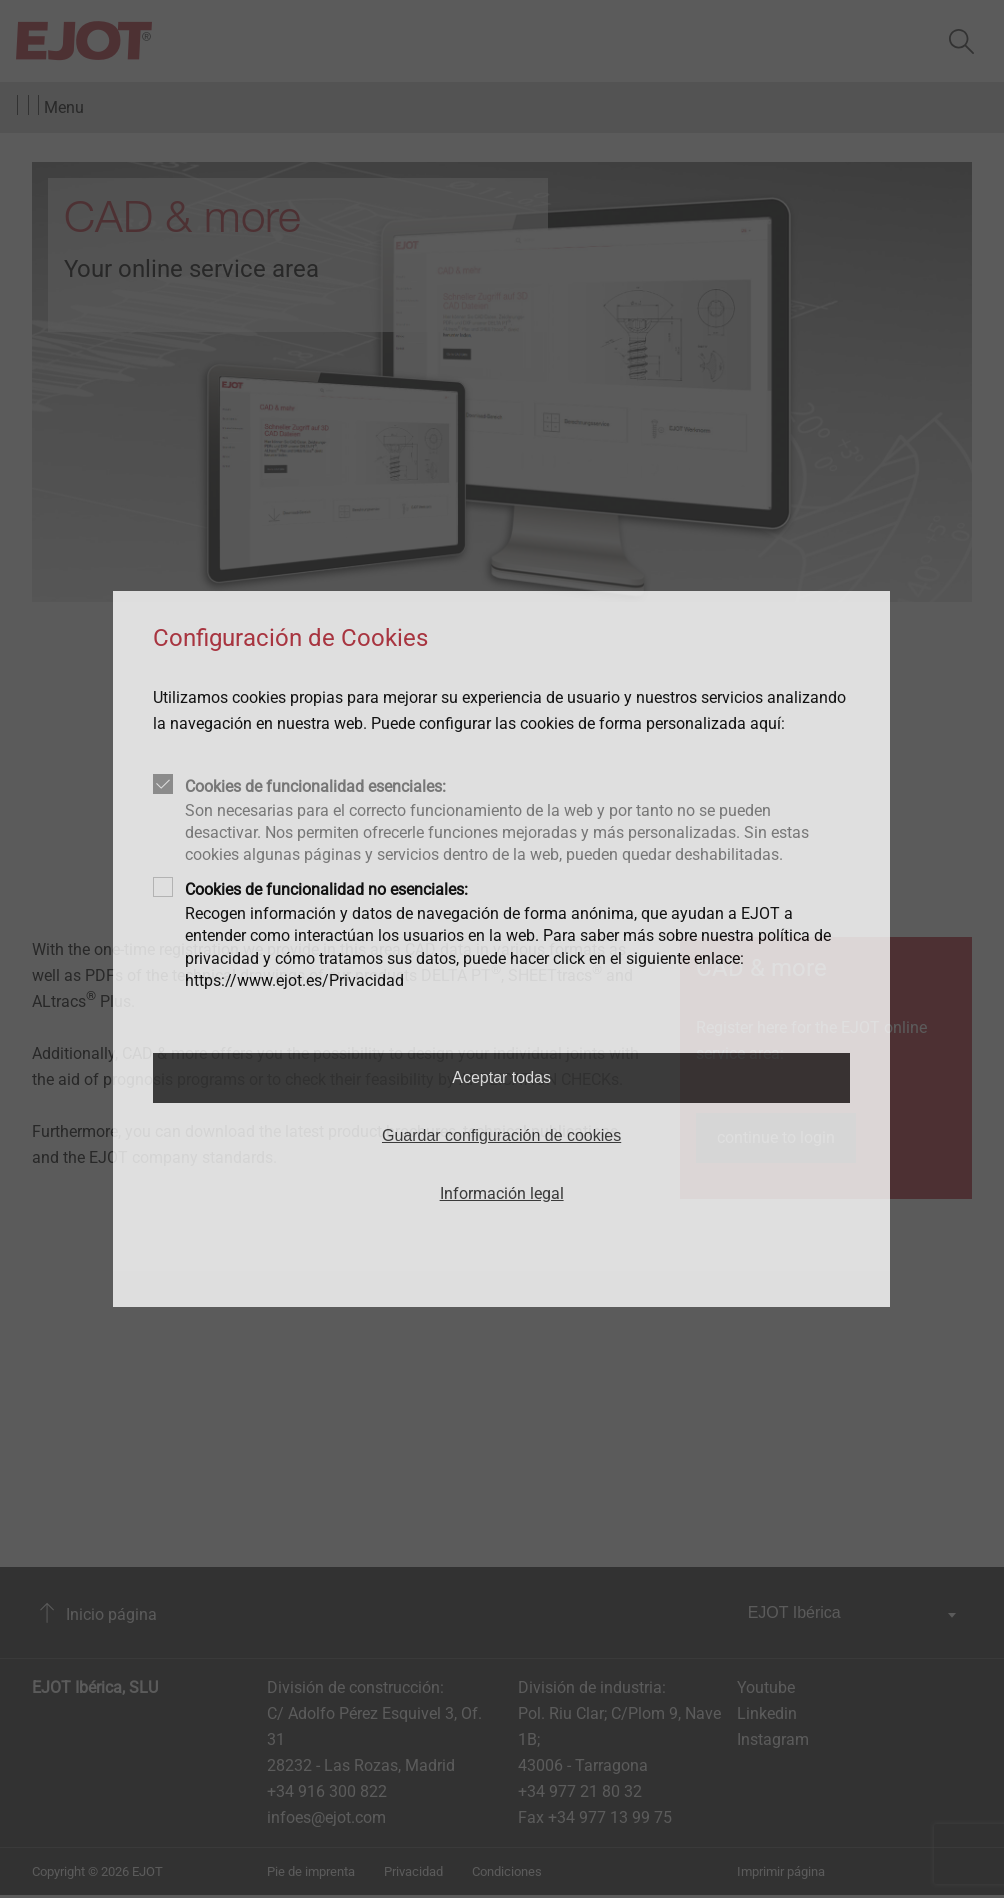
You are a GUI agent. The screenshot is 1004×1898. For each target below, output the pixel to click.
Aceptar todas (501, 1077)
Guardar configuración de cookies (501, 1135)
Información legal (502, 1193)
